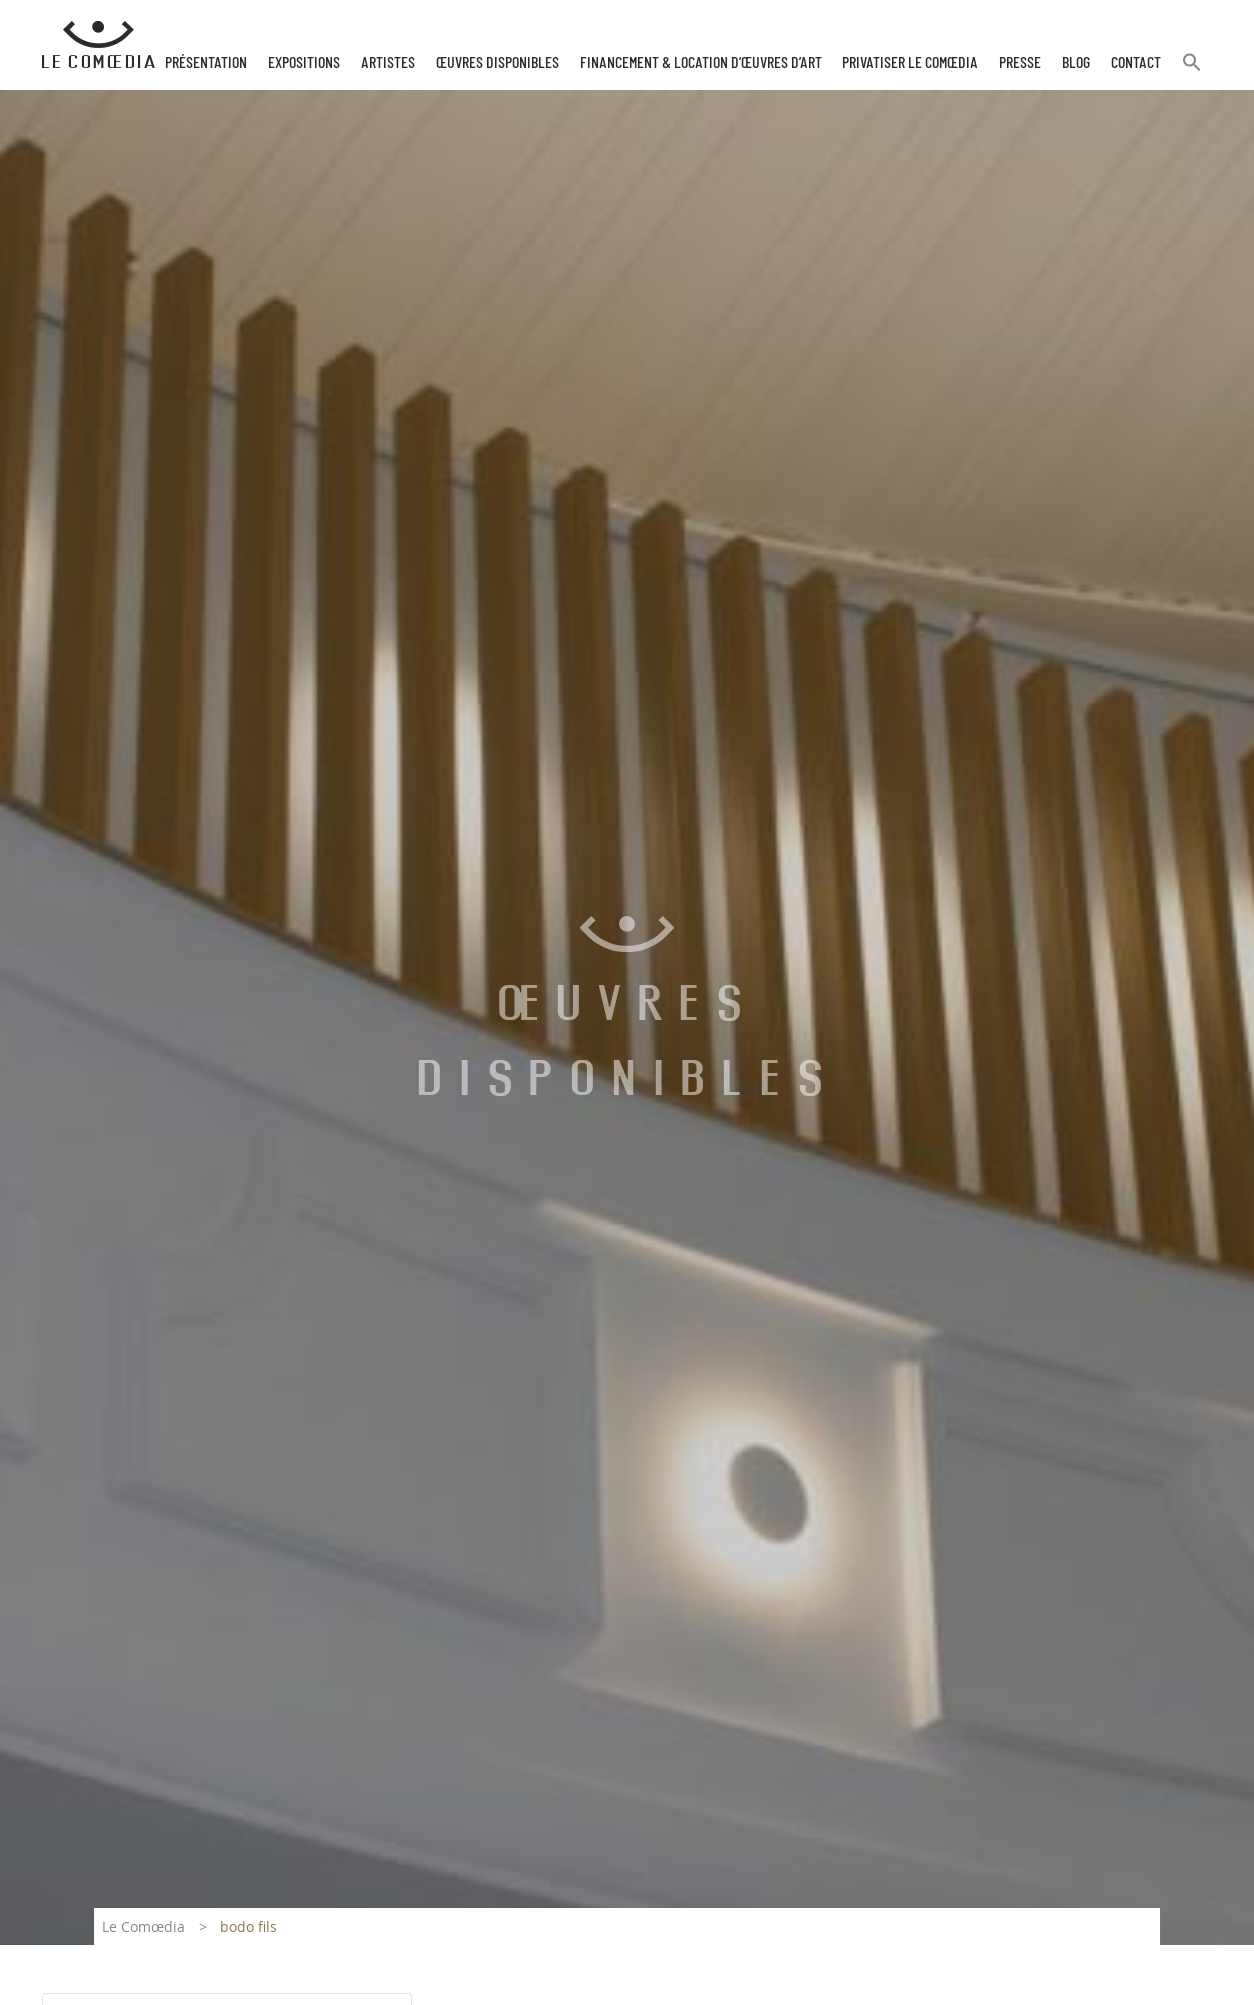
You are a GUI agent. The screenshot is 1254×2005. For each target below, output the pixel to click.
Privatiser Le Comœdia (910, 63)
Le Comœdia (143, 1926)
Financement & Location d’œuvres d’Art (701, 63)
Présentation (206, 63)
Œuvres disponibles (497, 63)
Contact (1136, 63)
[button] (1192, 70)
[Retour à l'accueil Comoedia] (98, 45)
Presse (1020, 63)
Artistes (388, 63)
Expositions (304, 63)
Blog (1076, 63)
